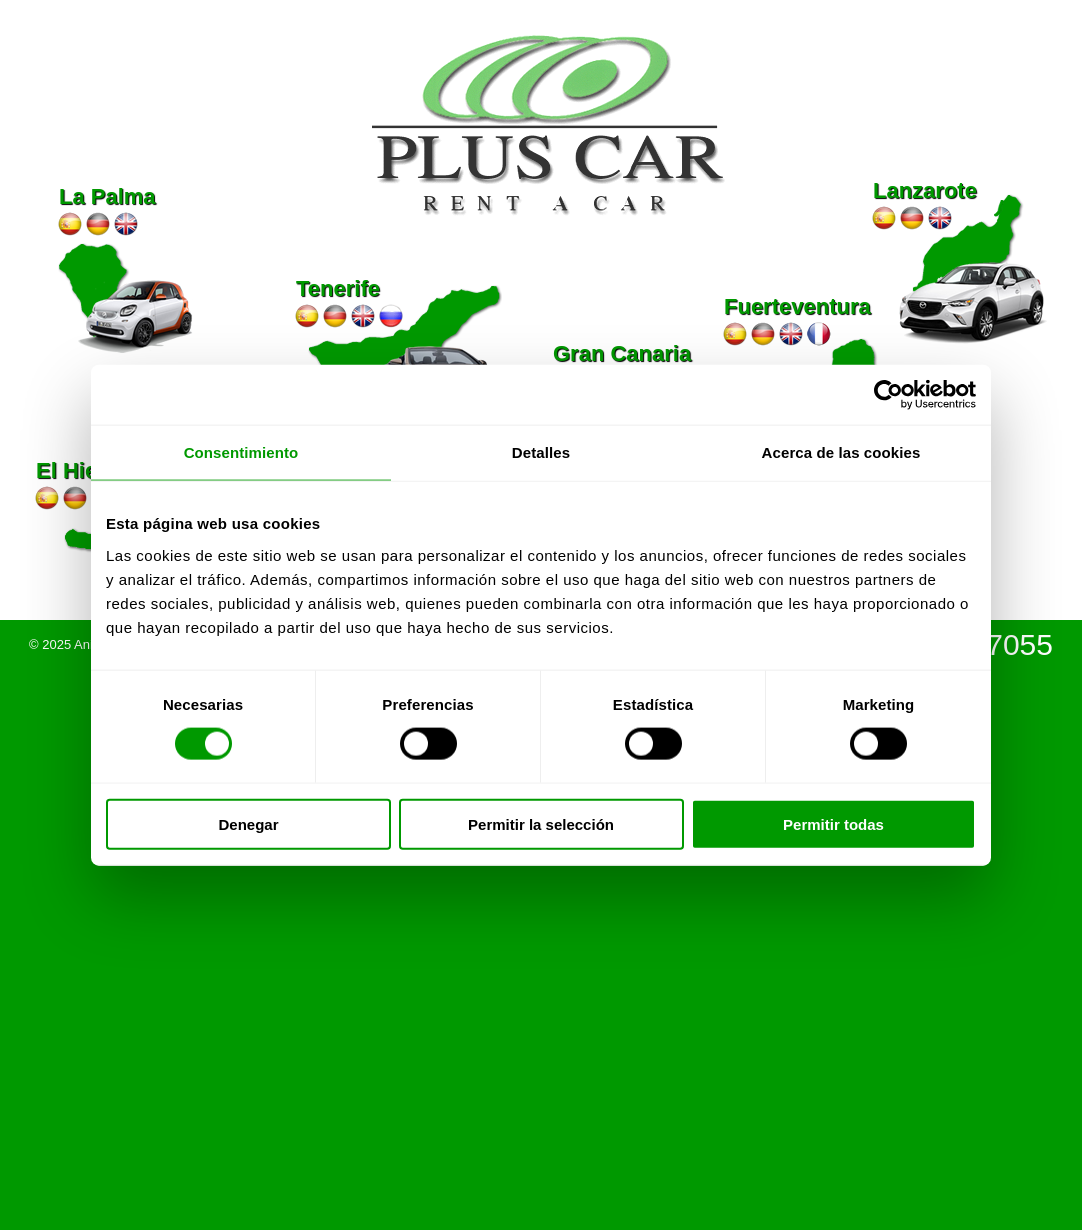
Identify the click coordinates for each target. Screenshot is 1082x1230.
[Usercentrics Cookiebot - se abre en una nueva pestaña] (888, 395)
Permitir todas (833, 823)
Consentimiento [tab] (241, 452)
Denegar (248, 823)
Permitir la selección (541, 823)
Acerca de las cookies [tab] (841, 452)
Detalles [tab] (541, 452)
